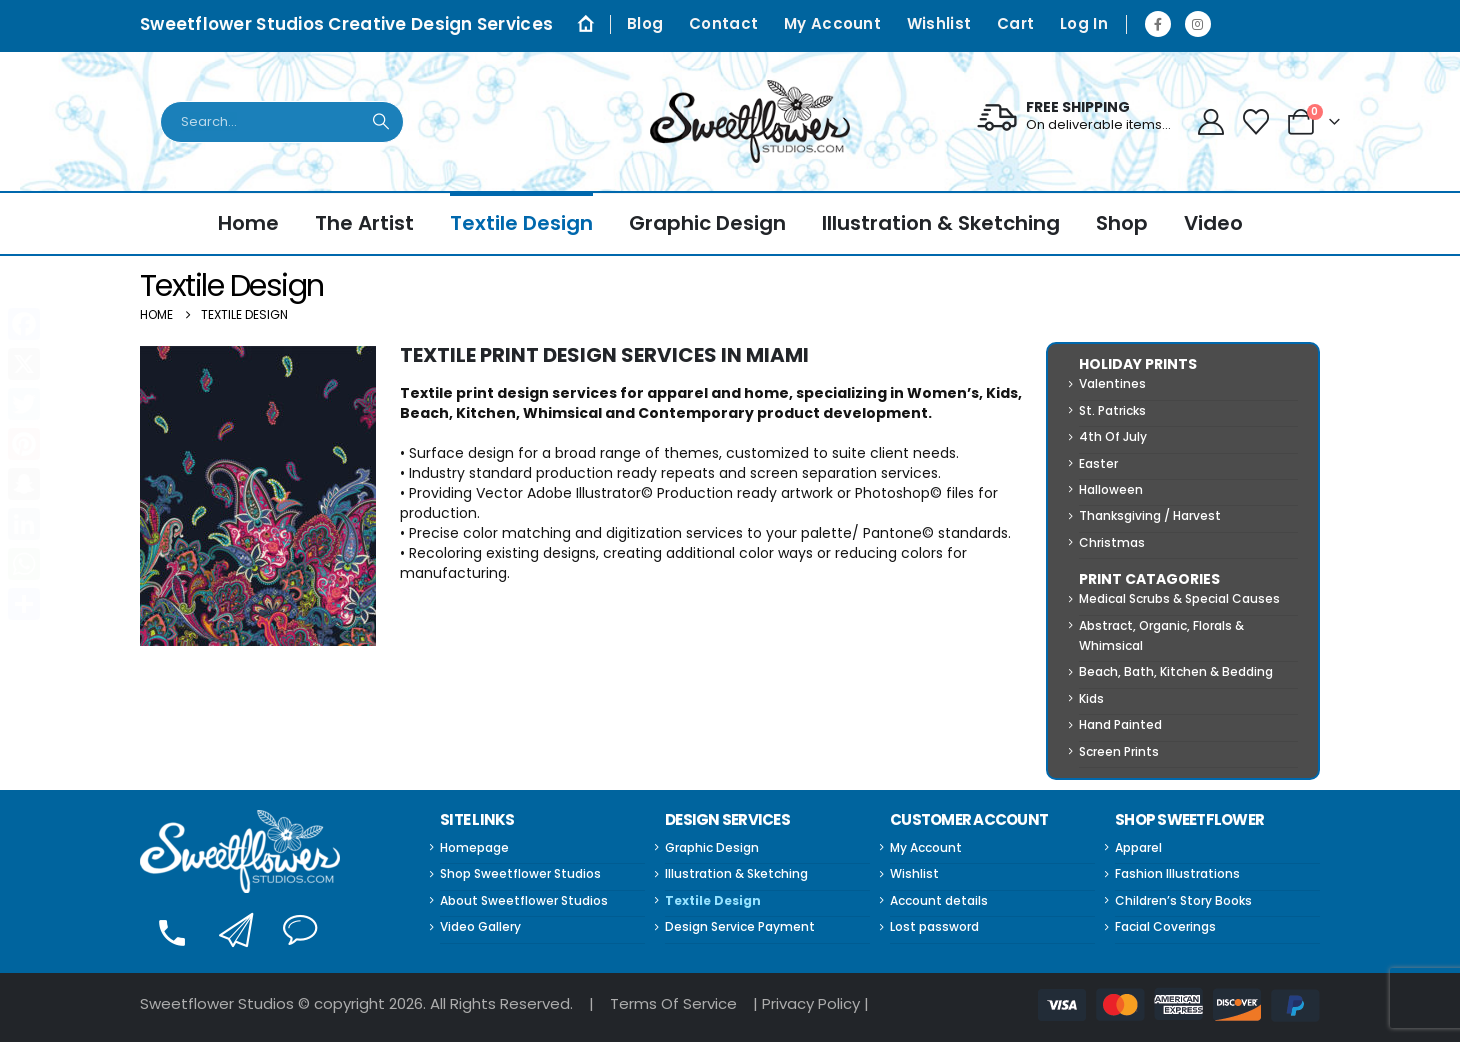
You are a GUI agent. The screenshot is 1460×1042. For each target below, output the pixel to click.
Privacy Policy (811, 1003)
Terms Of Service (673, 1003)
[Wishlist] (1256, 122)
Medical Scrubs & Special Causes (1179, 598)
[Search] (382, 122)
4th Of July (1113, 436)
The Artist (364, 223)
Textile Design (521, 223)
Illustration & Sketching (941, 223)
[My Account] (1210, 122)
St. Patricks (1112, 410)
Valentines (1112, 383)
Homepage (474, 847)
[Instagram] (1198, 24)
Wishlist (939, 23)
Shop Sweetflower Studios (520, 873)
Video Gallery (480, 926)
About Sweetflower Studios (524, 900)
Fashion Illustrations (1177, 873)
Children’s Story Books (1183, 900)
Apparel (1138, 847)
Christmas (1112, 542)
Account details (939, 900)
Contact (723, 23)
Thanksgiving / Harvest (1150, 515)
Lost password (934, 926)
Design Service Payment (740, 926)
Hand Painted (1120, 724)
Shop (1122, 223)
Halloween (1111, 489)
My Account (832, 23)
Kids (1091, 698)
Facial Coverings (1165, 926)
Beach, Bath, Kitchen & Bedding (1176, 671)
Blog (645, 23)
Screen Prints (1119, 751)
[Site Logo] (750, 121)
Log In (1084, 23)
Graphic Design (707, 223)
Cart (1015, 23)
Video (1213, 223)
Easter (1098, 463)
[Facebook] (1158, 24)
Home (248, 223)
